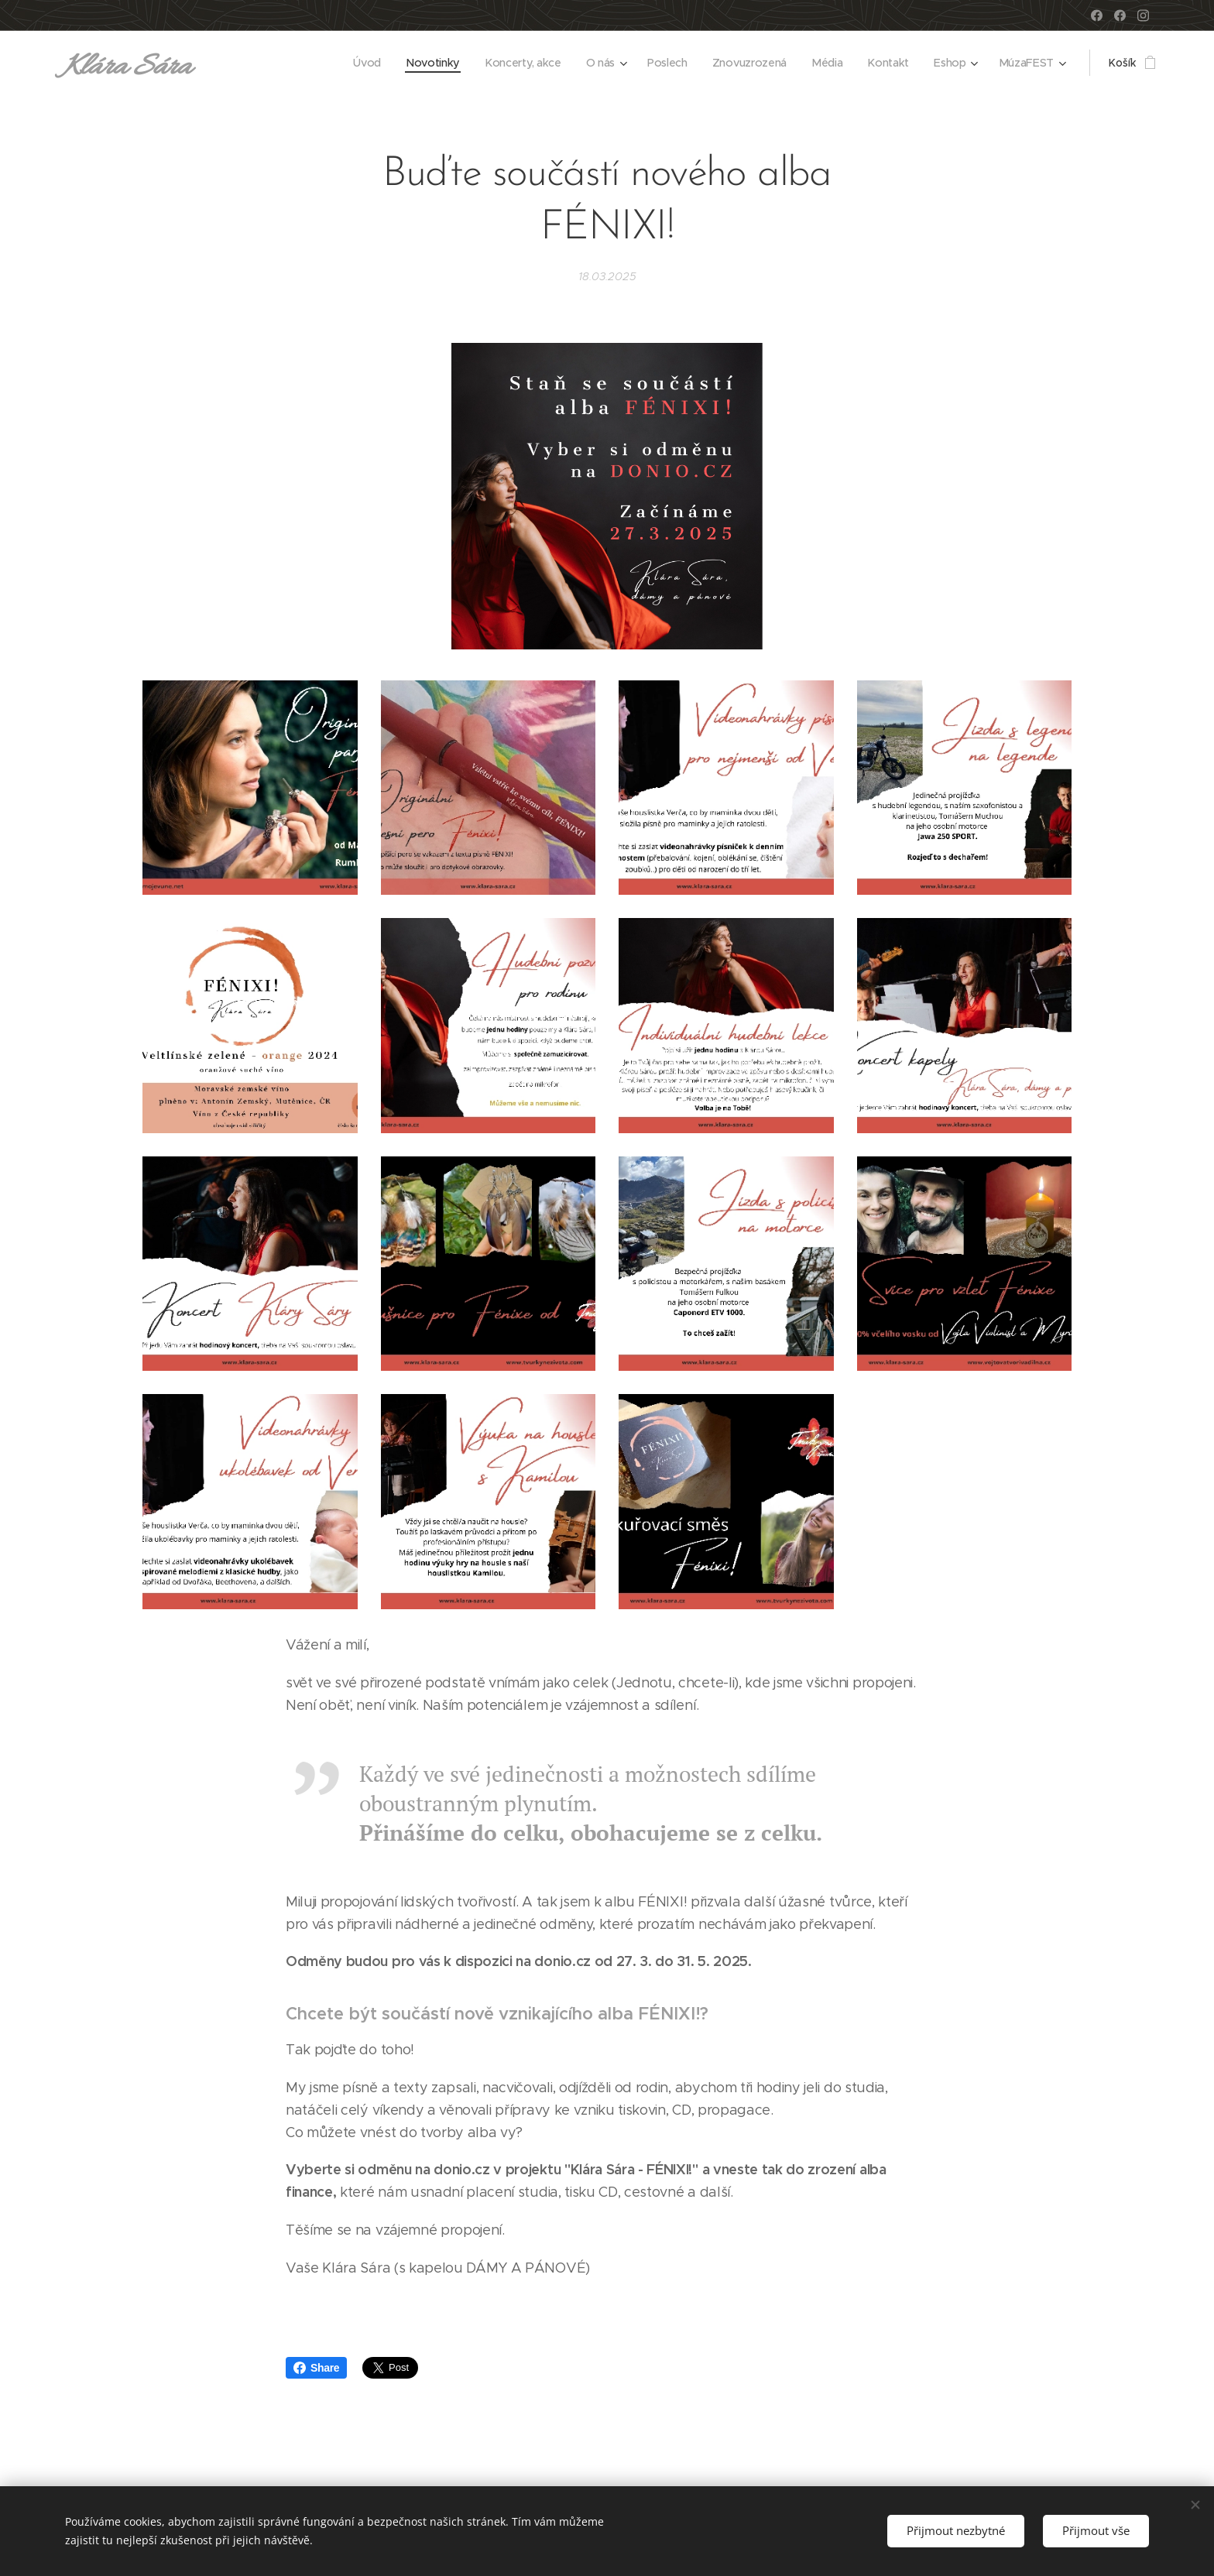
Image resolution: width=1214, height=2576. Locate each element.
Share (316, 2368)
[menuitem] (371, 62)
